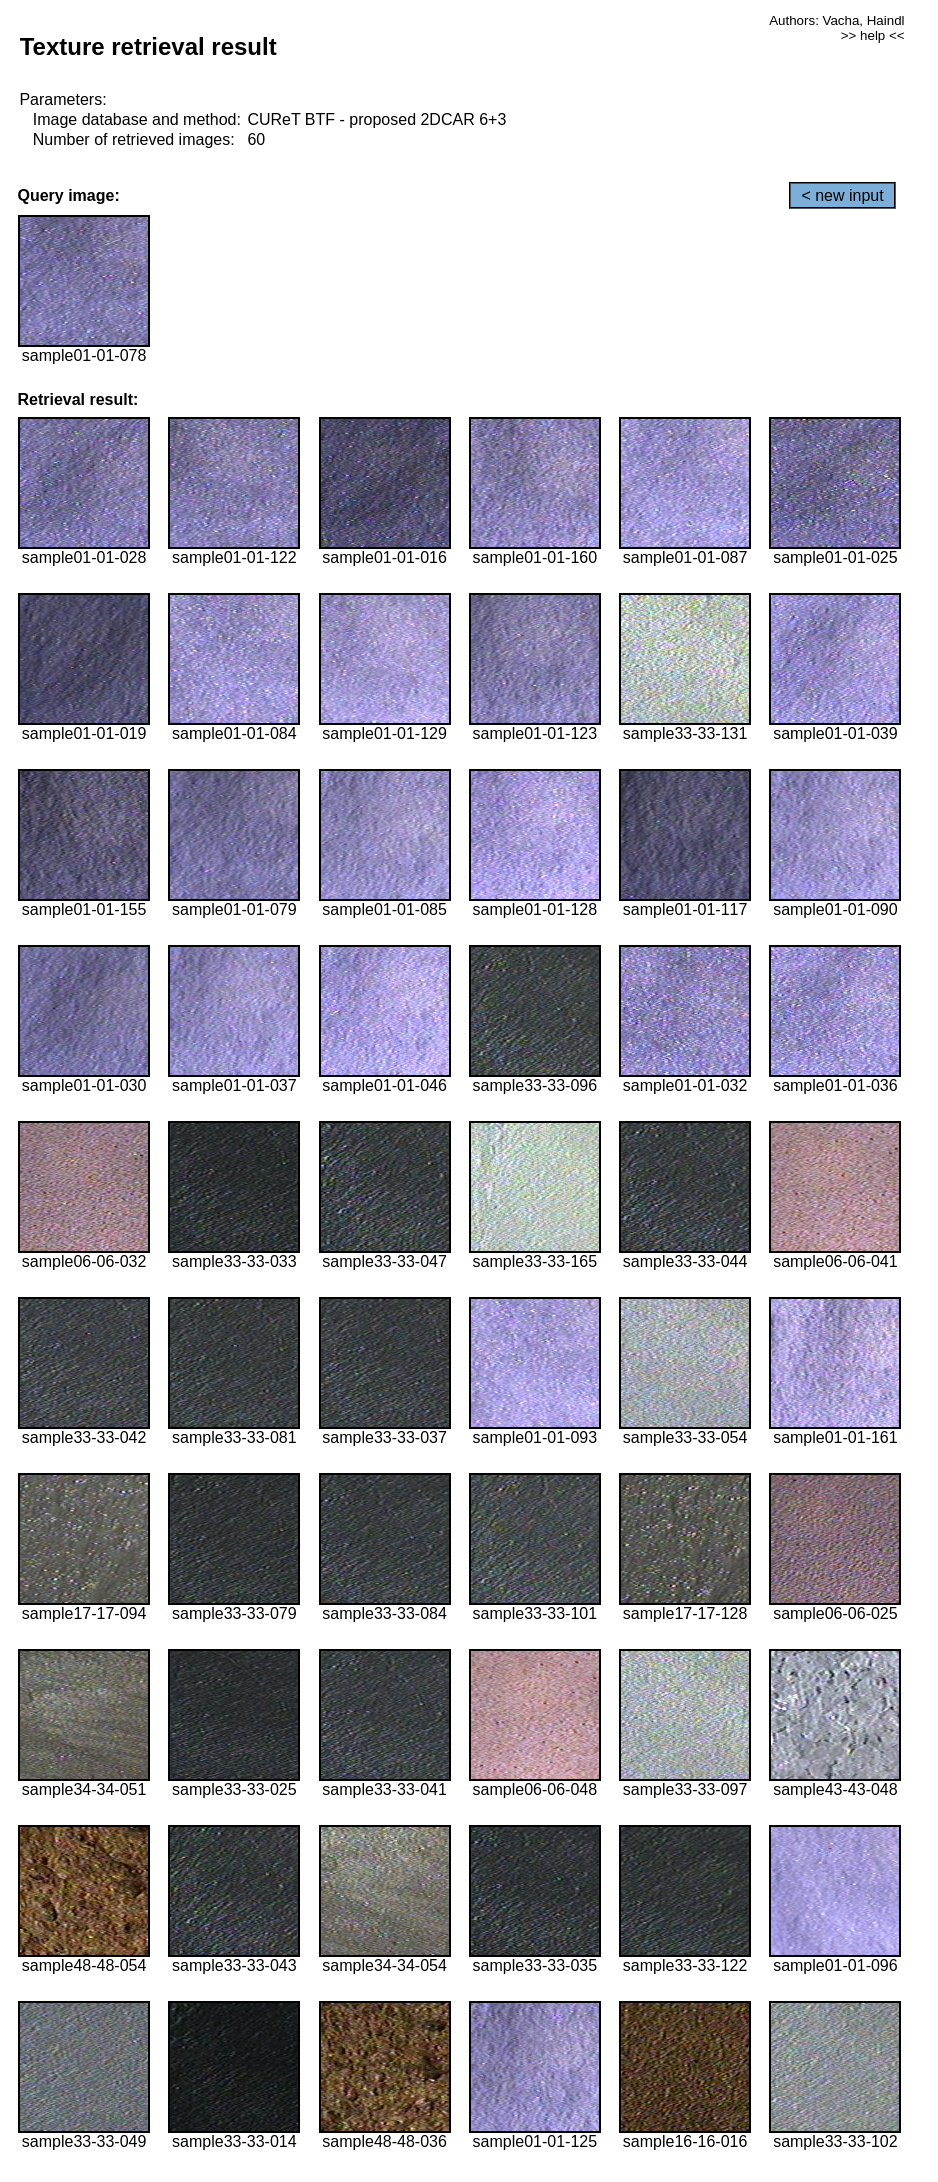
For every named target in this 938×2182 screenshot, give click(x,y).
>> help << (873, 35)
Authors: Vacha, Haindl (836, 20)
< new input (842, 195)
